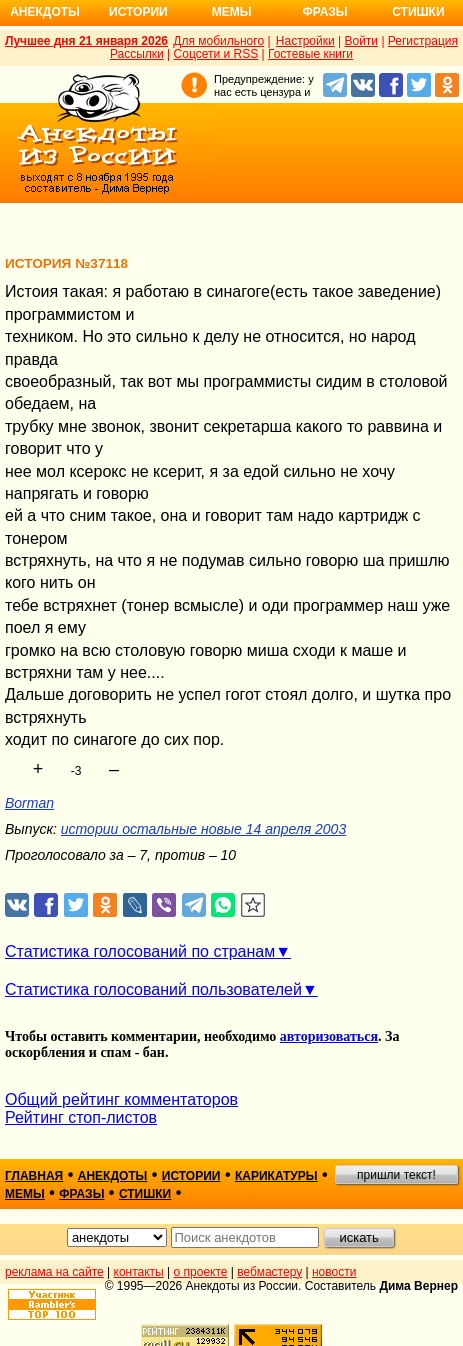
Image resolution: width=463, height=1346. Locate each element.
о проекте (201, 1272)
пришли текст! (396, 1175)
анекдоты (113, 1176)
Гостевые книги (310, 54)
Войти (361, 41)
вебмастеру (269, 1272)
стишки (145, 1194)
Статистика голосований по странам (140, 951)
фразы (81, 1194)
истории (191, 1176)
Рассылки (137, 54)
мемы (25, 1194)
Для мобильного (218, 41)
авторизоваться (329, 1036)
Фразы (324, 12)
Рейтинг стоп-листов (81, 1117)
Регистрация (423, 41)
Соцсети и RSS (216, 54)
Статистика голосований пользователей (153, 989)
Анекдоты (45, 12)
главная (34, 1176)
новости (334, 1272)
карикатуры (276, 1176)
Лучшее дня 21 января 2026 (86, 41)
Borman (29, 803)
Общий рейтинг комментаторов (121, 1099)
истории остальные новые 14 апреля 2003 (203, 829)
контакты (139, 1272)
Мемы (232, 12)
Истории (138, 12)
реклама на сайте (54, 1272)
